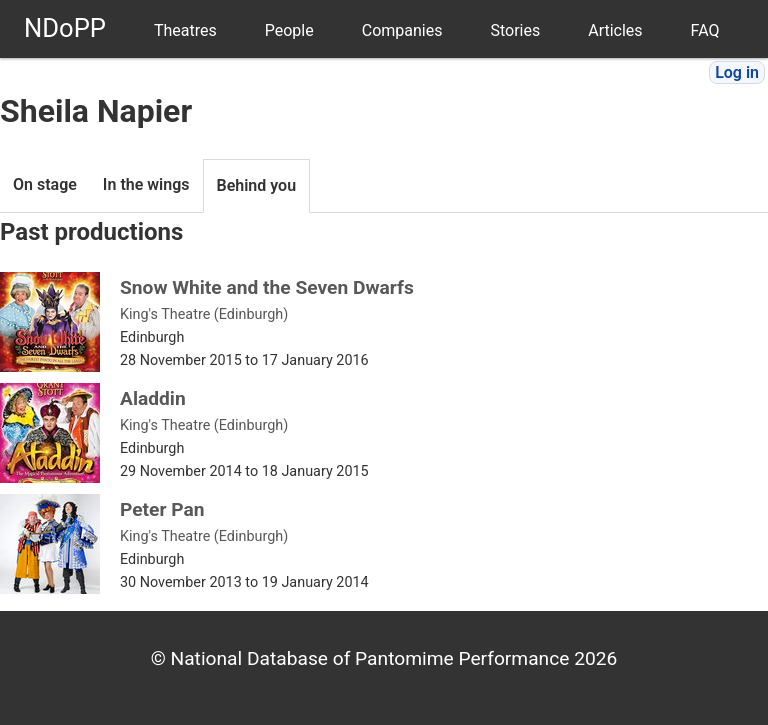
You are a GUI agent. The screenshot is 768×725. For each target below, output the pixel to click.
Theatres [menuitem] (185, 30)
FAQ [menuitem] (705, 30)
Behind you (257, 185)
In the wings (146, 184)
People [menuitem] (289, 30)
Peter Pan (162, 509)
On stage (45, 184)
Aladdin (153, 398)
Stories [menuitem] (515, 30)
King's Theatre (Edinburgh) (204, 314)
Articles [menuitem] (615, 30)
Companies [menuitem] (402, 30)
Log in (737, 72)
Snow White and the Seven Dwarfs (267, 287)
